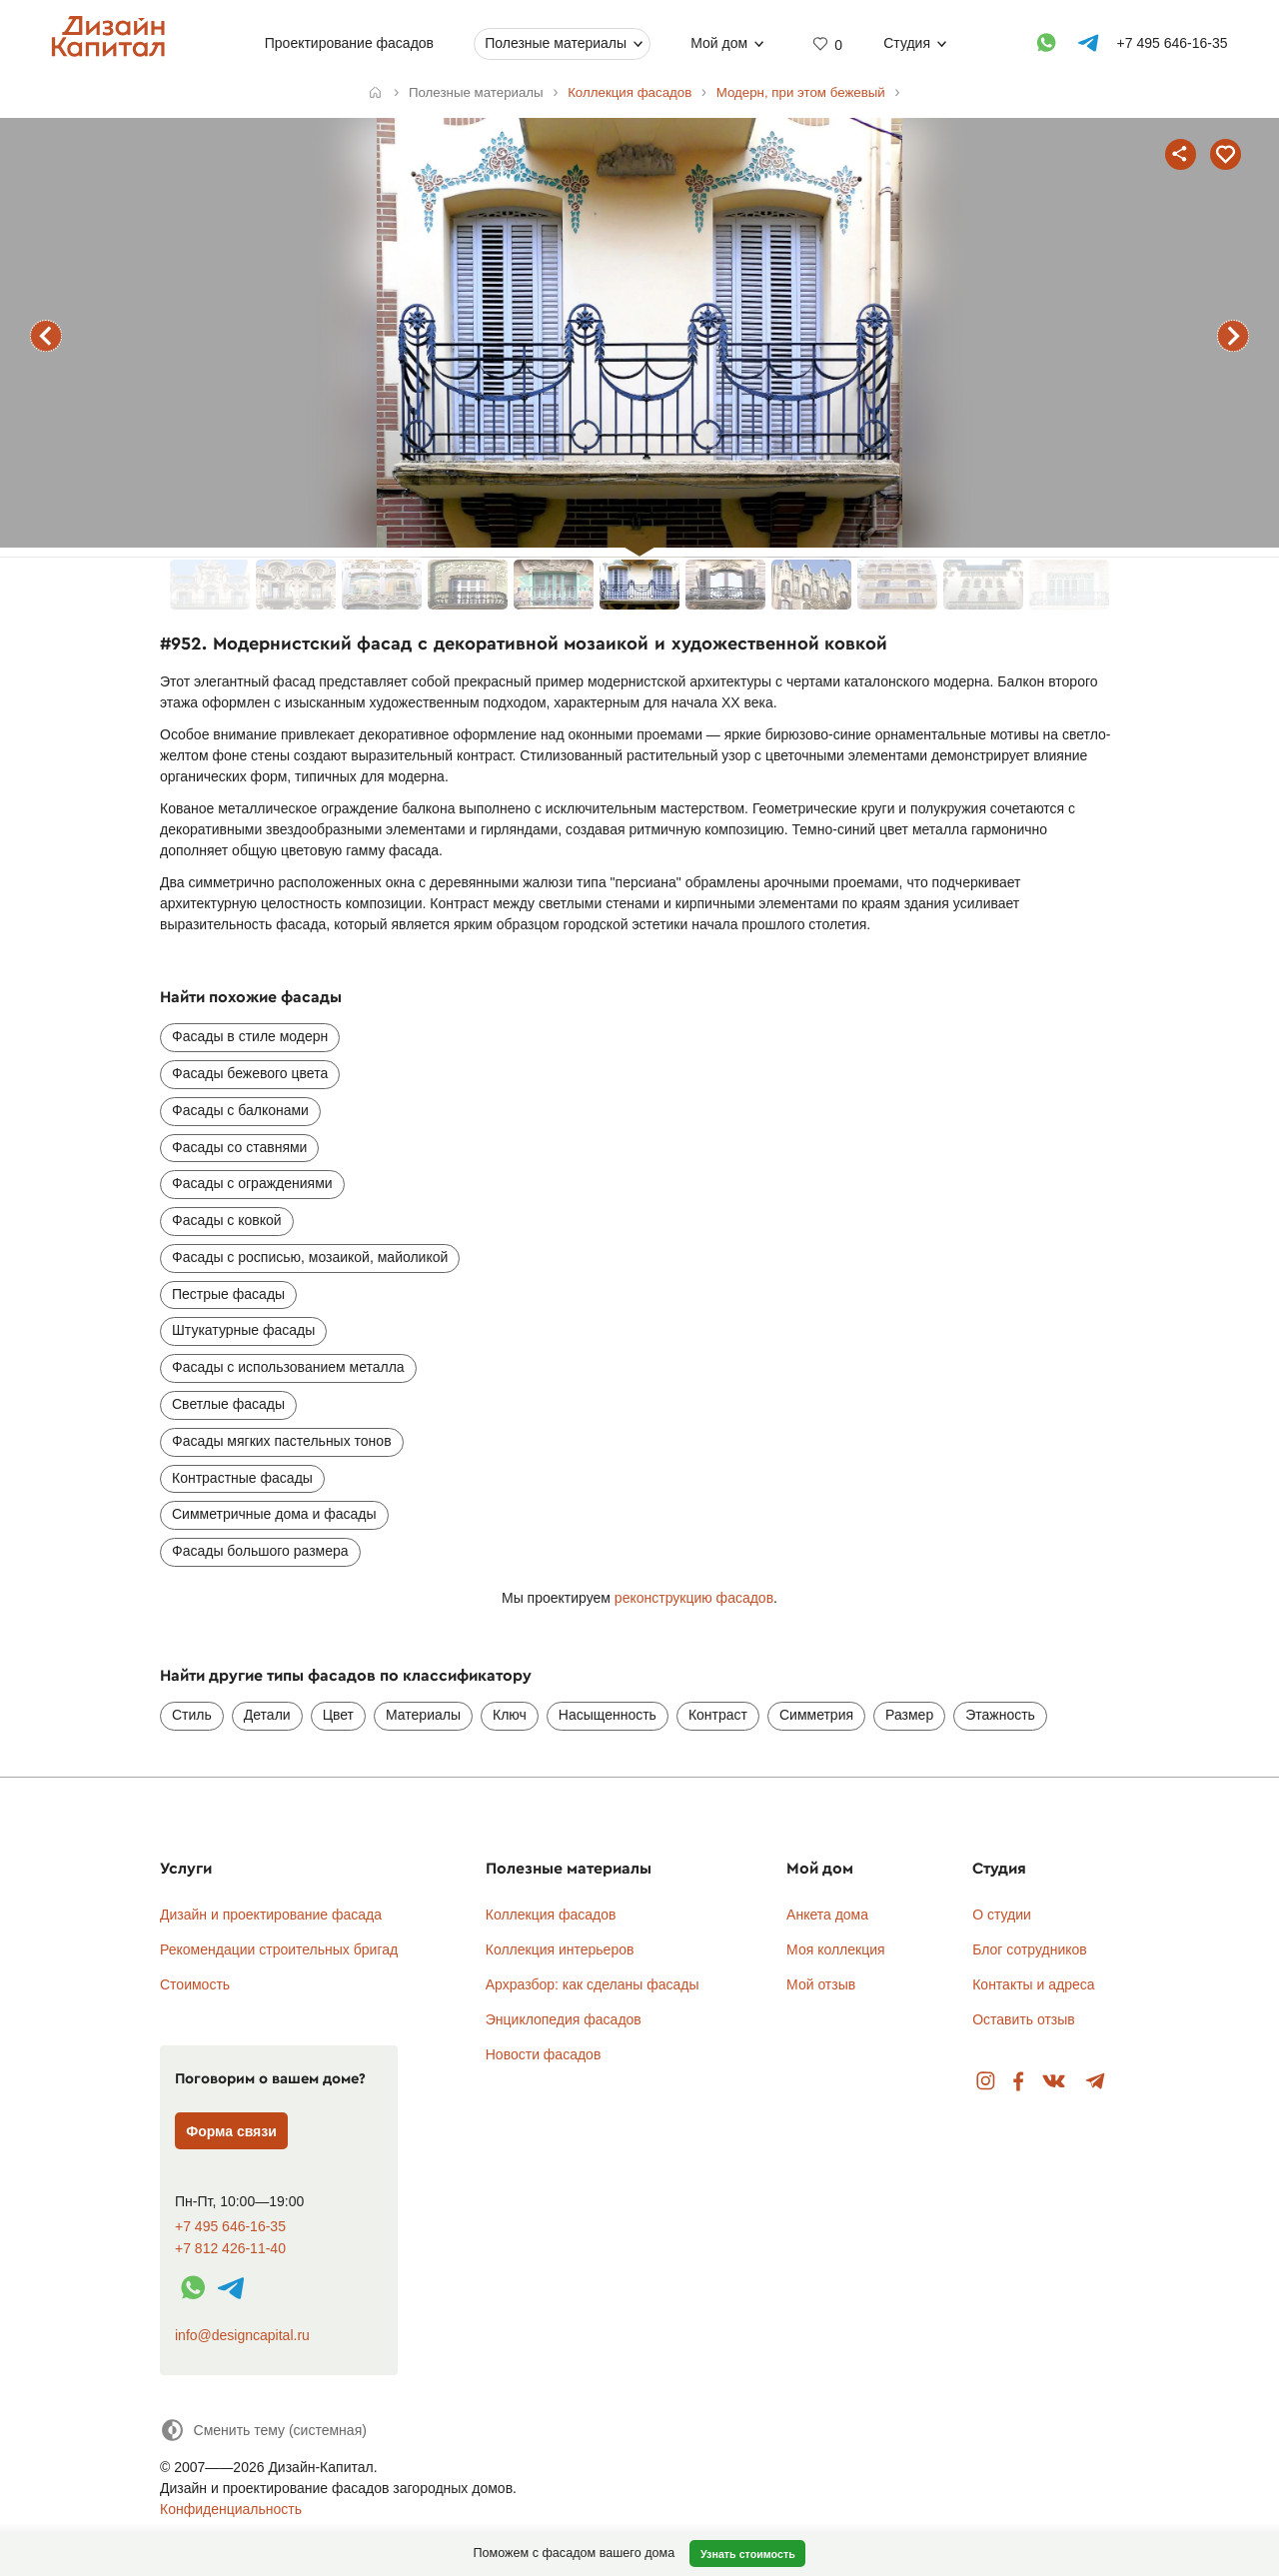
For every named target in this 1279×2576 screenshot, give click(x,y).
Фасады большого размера (260, 1551)
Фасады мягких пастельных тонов (282, 1441)
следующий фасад (1233, 336)
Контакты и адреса (1033, 1984)
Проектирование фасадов (349, 43)
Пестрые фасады (228, 1294)
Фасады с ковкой (227, 1220)
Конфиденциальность (231, 2509)
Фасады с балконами (240, 1110)
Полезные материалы (556, 43)
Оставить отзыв (1023, 2019)
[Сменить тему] (263, 2429)
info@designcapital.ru (242, 2335)
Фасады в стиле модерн (250, 1036)
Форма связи (231, 2131)
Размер (909, 1715)
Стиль (192, 1715)
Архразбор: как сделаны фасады (592, 1984)
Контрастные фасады (242, 1478)
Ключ (510, 1715)
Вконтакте (1054, 2081)
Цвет (338, 1715)
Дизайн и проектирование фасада (271, 1915)
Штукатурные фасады (243, 1330)
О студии (1001, 1915)
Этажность (1000, 1715)
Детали (267, 1715)
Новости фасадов (544, 2054)
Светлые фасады (228, 1404)
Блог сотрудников (1029, 1949)
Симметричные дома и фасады (274, 1514)
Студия (906, 43)
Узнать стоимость (747, 2554)
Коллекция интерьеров (560, 1949)
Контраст (717, 1715)
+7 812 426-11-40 (230, 2248)
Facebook (1018, 2081)
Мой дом (718, 43)
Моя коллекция (835, 1949)
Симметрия (816, 1715)
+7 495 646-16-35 (230, 2226)
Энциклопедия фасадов (563, 2019)
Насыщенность (607, 1715)
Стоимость (195, 1984)
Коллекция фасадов (551, 1915)
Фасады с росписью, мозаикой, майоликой (310, 1257)
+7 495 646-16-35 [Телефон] (1172, 43)
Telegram (1095, 2081)
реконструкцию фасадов (694, 1598)
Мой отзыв (820, 1984)
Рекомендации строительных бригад (279, 1949)
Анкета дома (827, 1915)
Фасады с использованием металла (288, 1367)
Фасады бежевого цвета (250, 1073)
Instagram (985, 2081)
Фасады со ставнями (239, 1147)
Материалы (423, 1715)
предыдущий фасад (46, 336)
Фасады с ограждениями (252, 1183)
